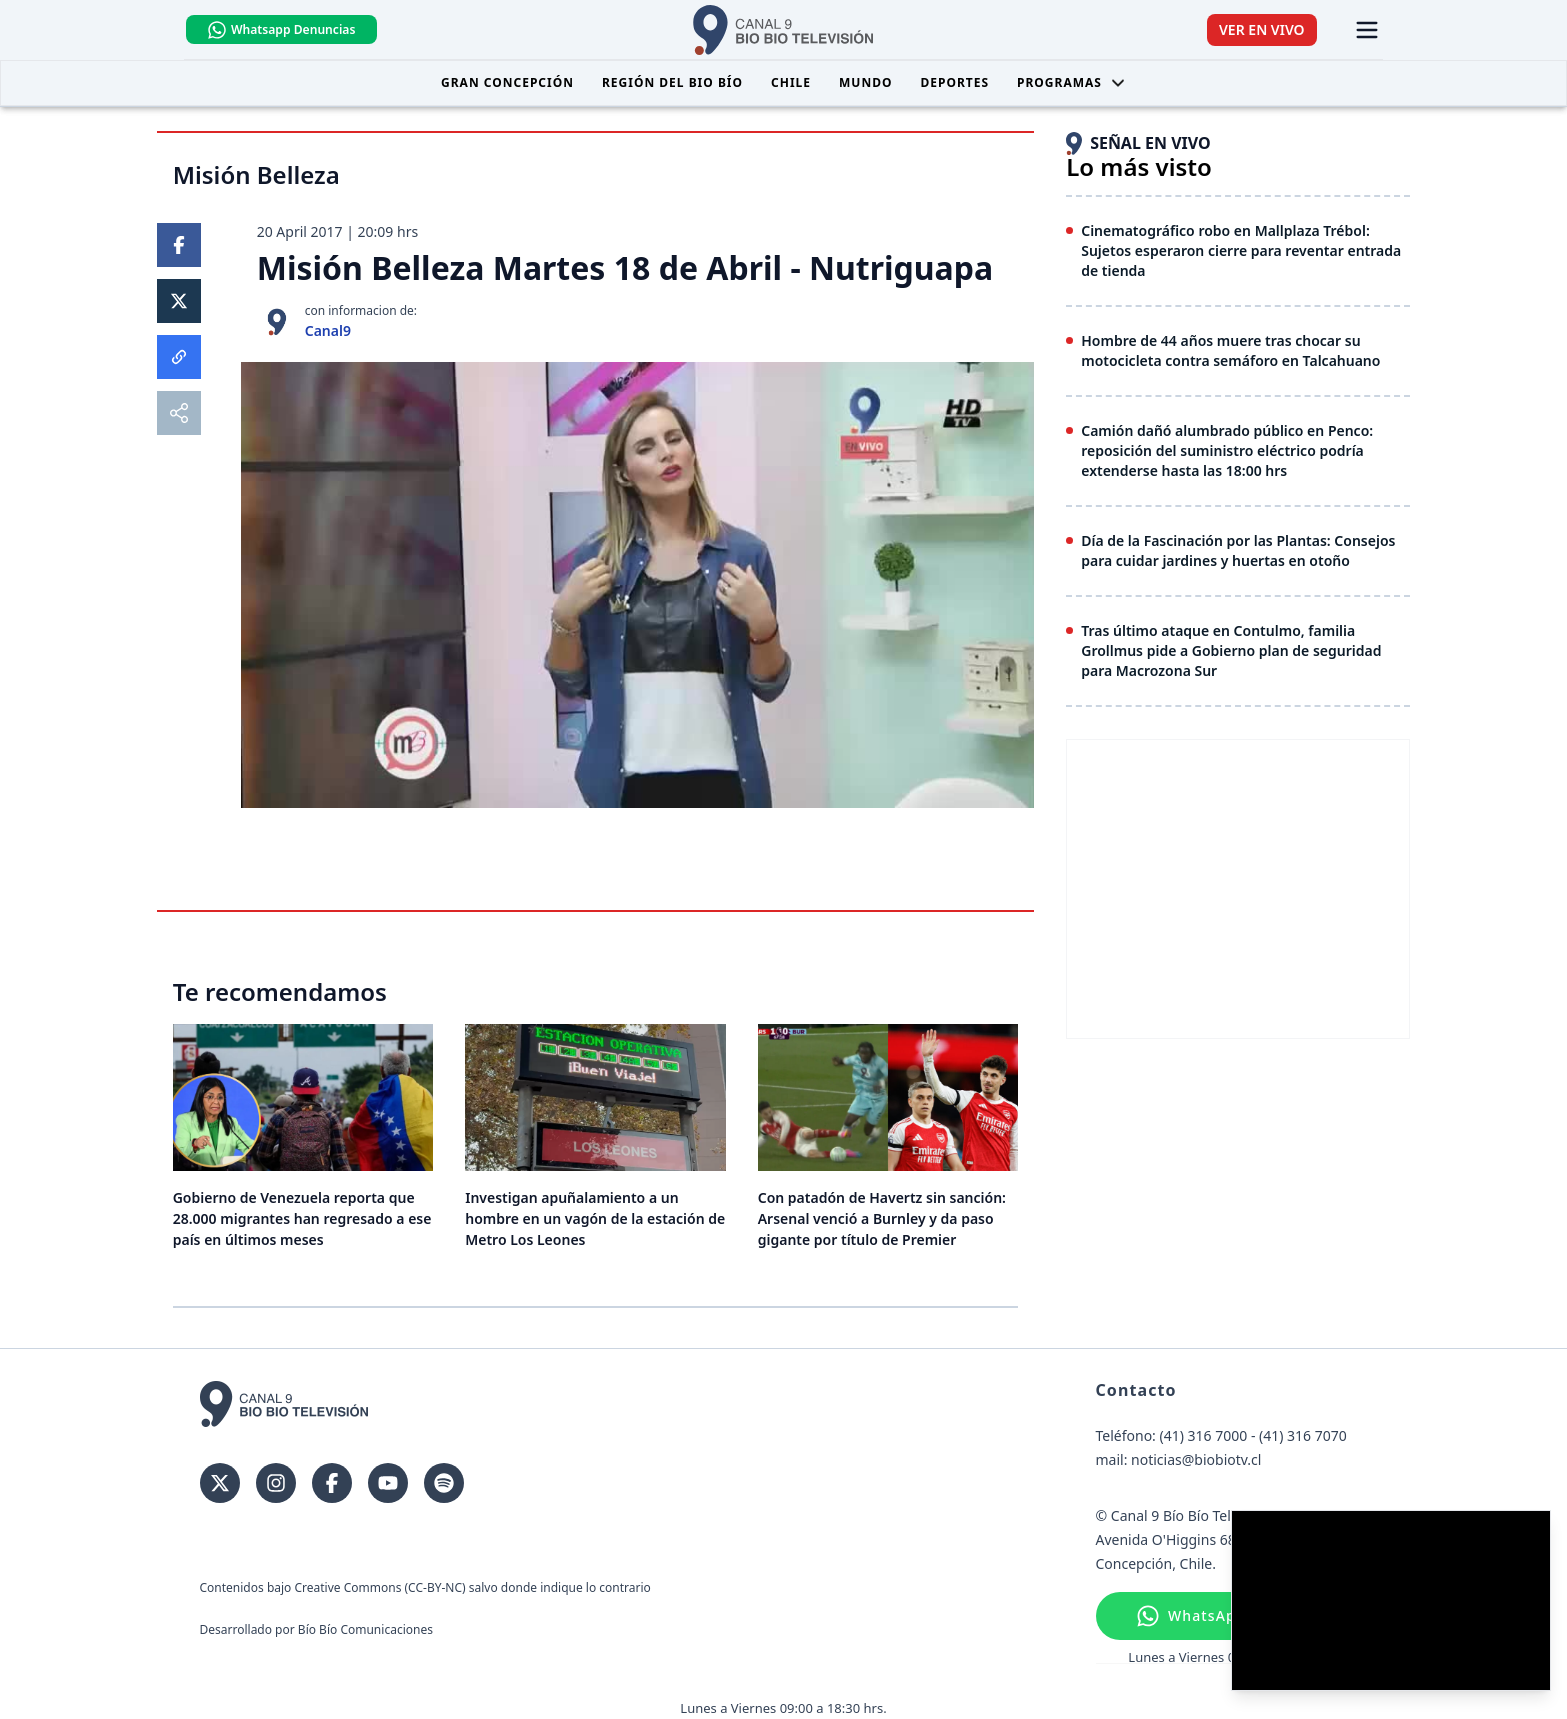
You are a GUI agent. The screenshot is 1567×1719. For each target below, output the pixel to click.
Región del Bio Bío (672, 83)
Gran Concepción (507, 83)
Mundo (865, 83)
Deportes (954, 83)
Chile (791, 83)
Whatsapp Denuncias (297, 30)
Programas (1071, 83)
